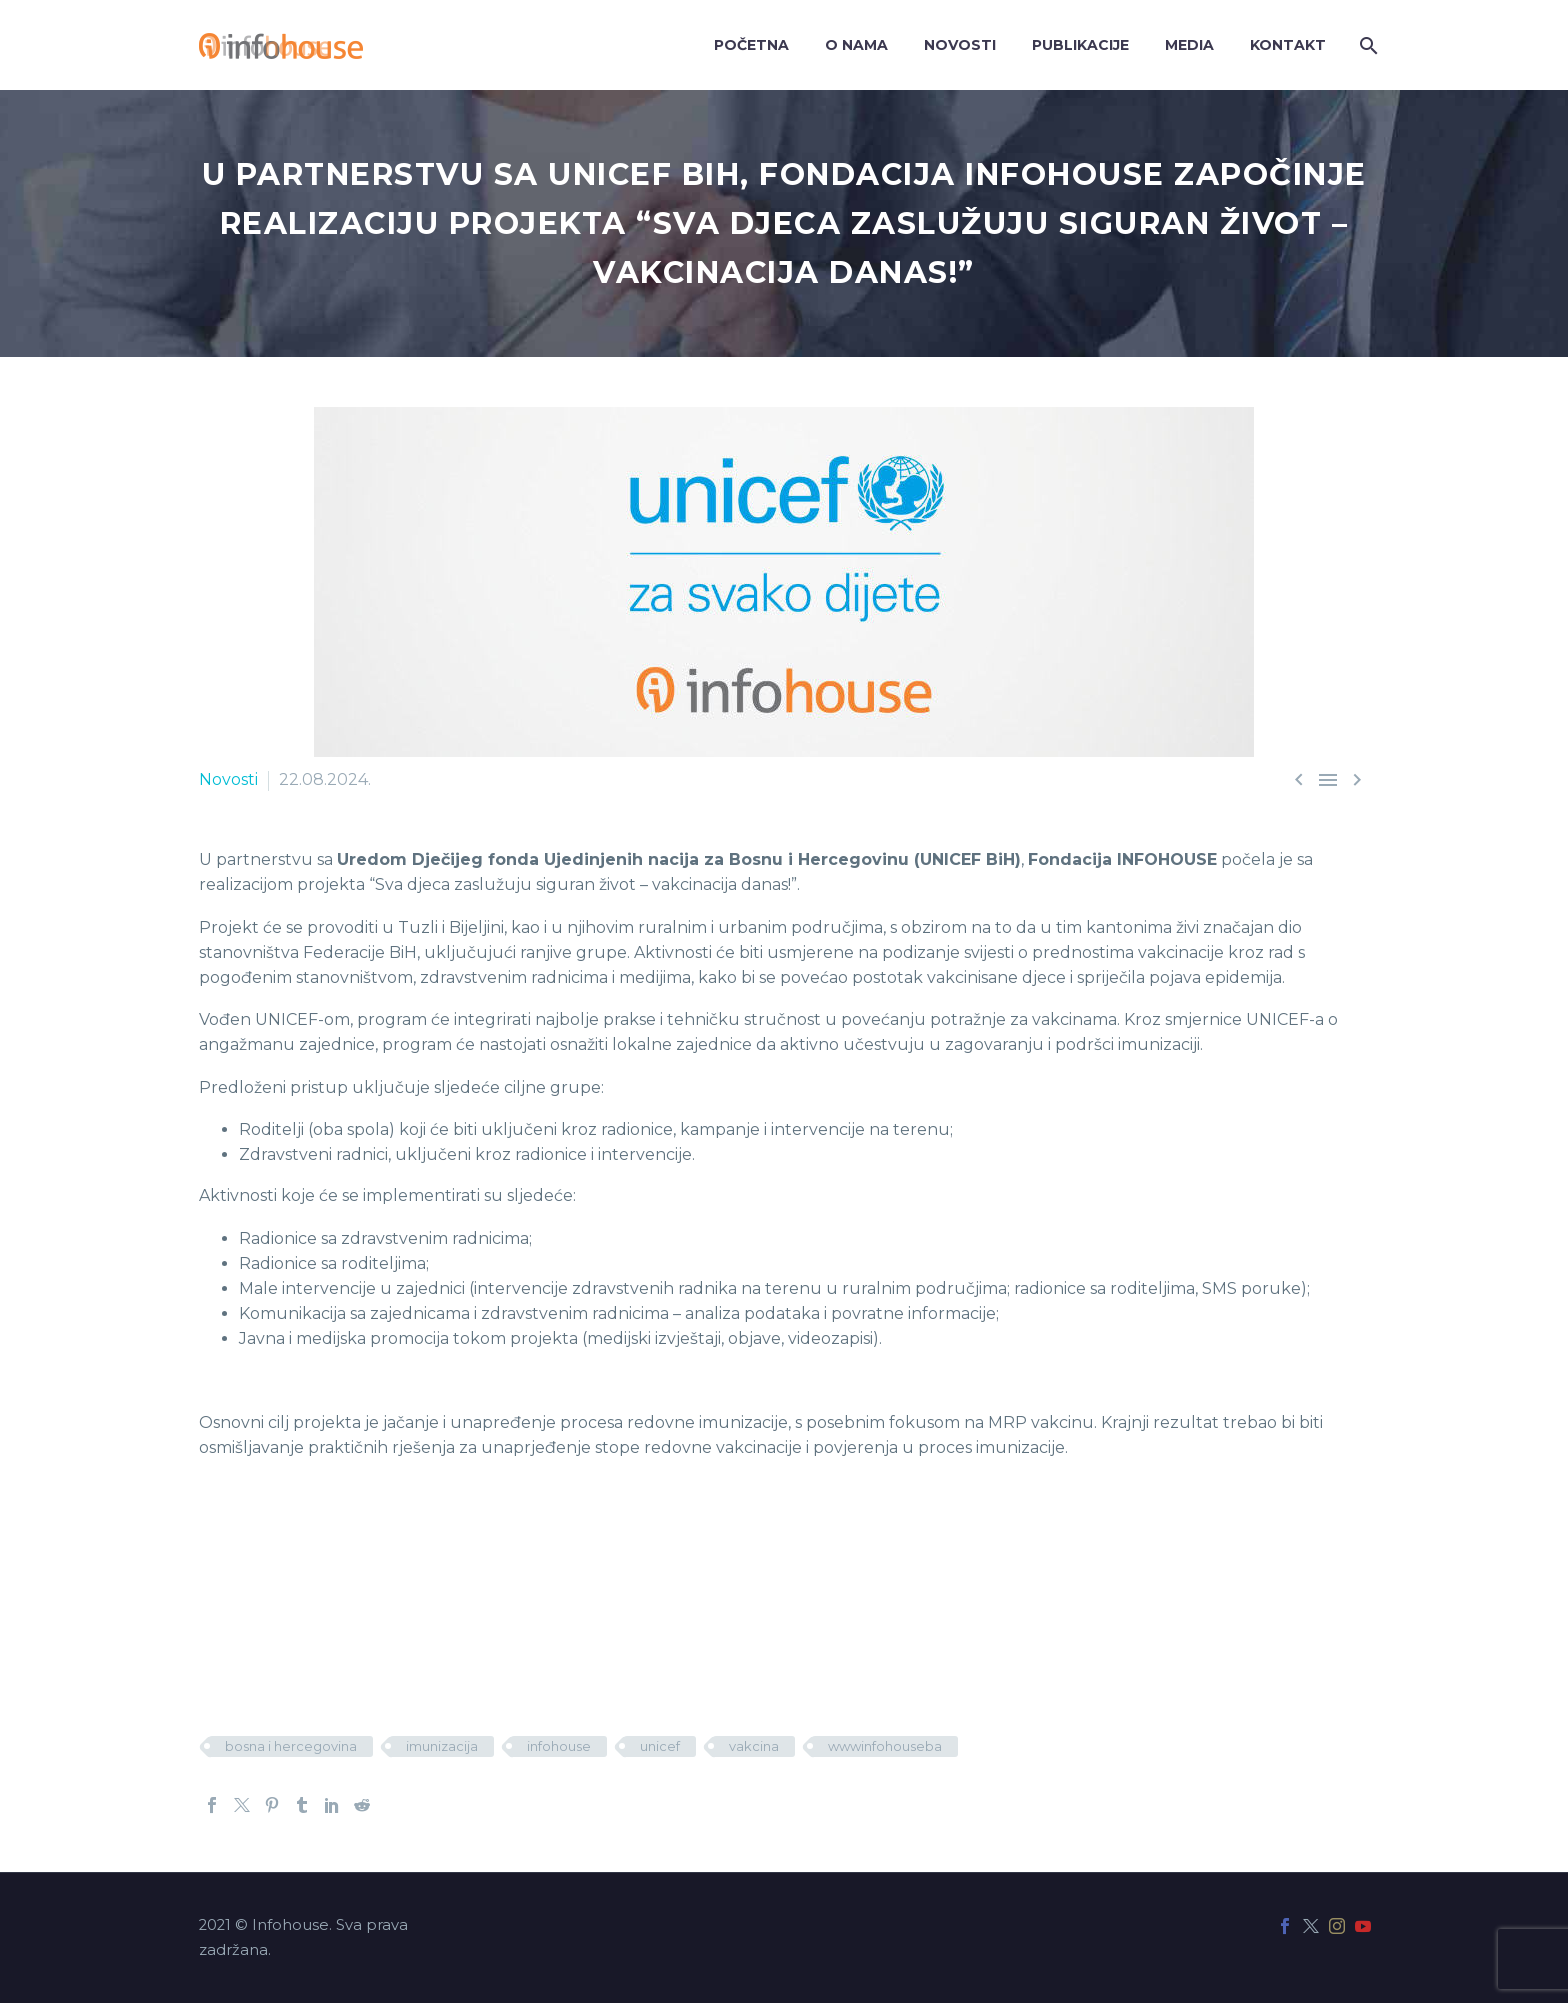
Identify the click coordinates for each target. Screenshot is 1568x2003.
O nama (856, 45)
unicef (660, 1746)
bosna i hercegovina (291, 1746)
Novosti (960, 45)
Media (1189, 45)
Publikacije (1080, 45)
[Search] (1366, 45)
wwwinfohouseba (885, 1746)
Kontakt (1288, 45)
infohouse (559, 1746)
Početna (751, 45)
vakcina (754, 1746)
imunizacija (442, 1746)
